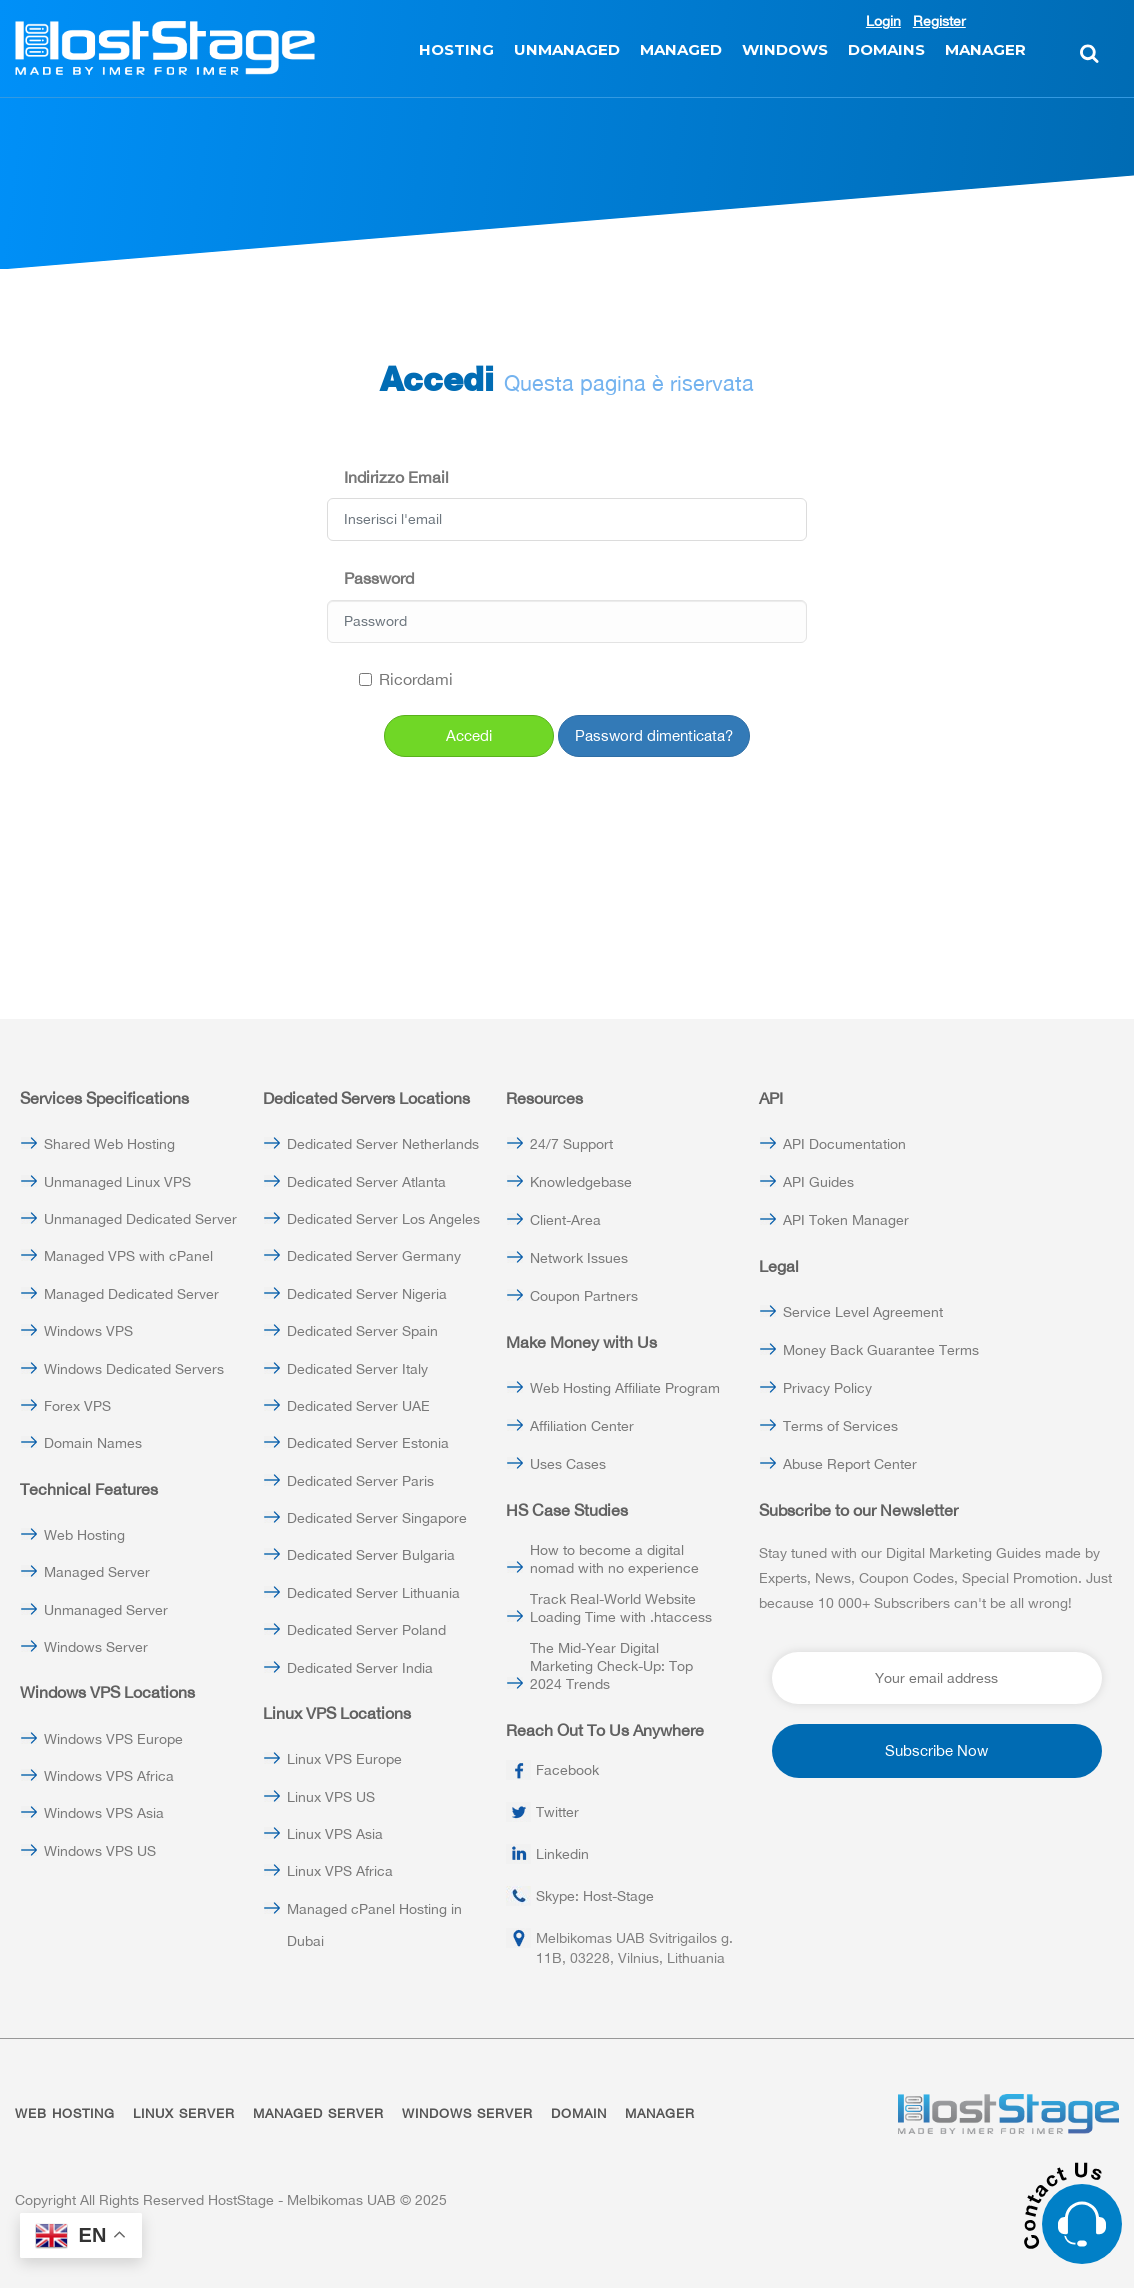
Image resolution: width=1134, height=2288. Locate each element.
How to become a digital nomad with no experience (614, 1559)
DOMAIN (579, 2113)
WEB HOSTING (65, 2113)
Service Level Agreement (863, 1312)
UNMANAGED (567, 49)
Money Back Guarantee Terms (881, 1350)
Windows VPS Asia (104, 1813)
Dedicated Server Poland (366, 1630)
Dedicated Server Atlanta (366, 1182)
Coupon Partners (584, 1296)
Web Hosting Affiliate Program (625, 1388)
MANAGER (985, 49)
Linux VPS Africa (340, 1871)
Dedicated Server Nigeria (367, 1294)
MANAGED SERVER (318, 2113)
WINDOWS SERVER (467, 2113)
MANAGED (681, 49)
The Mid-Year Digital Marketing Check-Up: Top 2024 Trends (611, 1666)
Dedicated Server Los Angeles (383, 1219)
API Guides (818, 1182)
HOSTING (456, 49)
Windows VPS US (100, 1851)
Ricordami (406, 679)
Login (883, 21)
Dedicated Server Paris (360, 1481)
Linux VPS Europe (344, 1759)
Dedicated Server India (360, 1668)
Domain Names (93, 1443)
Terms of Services (840, 1426)
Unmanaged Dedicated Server (140, 1219)
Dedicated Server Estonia (368, 1443)
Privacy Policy (827, 1388)
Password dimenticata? (654, 735)
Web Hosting (84, 1535)
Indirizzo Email (396, 477)
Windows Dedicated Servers (134, 1369)
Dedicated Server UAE (358, 1406)
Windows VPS (88, 1331)
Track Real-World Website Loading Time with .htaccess (621, 1608)
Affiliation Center (582, 1426)
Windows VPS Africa (109, 1776)
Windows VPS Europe (113, 1739)
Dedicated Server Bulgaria (371, 1555)
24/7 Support (571, 1144)
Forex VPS (77, 1406)
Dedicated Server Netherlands (383, 1144)
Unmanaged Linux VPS (117, 1182)
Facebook (567, 1770)
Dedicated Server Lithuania (373, 1593)
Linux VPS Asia (335, 1834)
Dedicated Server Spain (362, 1331)
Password (379, 578)
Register (939, 21)
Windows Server (96, 1647)
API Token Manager (846, 1220)
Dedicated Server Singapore (377, 1518)
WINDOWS (785, 49)
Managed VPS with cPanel (128, 1256)
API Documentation (844, 1144)
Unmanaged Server (106, 1610)
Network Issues (579, 1258)
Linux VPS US (331, 1797)
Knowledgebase (581, 1182)
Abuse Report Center (850, 1464)
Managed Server (97, 1572)
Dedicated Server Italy (357, 1369)
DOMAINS (886, 49)
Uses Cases (568, 1464)
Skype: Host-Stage (595, 1896)
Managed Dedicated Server (131, 1294)
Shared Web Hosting (109, 1144)
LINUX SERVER (184, 2113)
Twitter (557, 1812)
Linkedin (562, 1854)
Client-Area (565, 1220)
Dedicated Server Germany (374, 1256)
